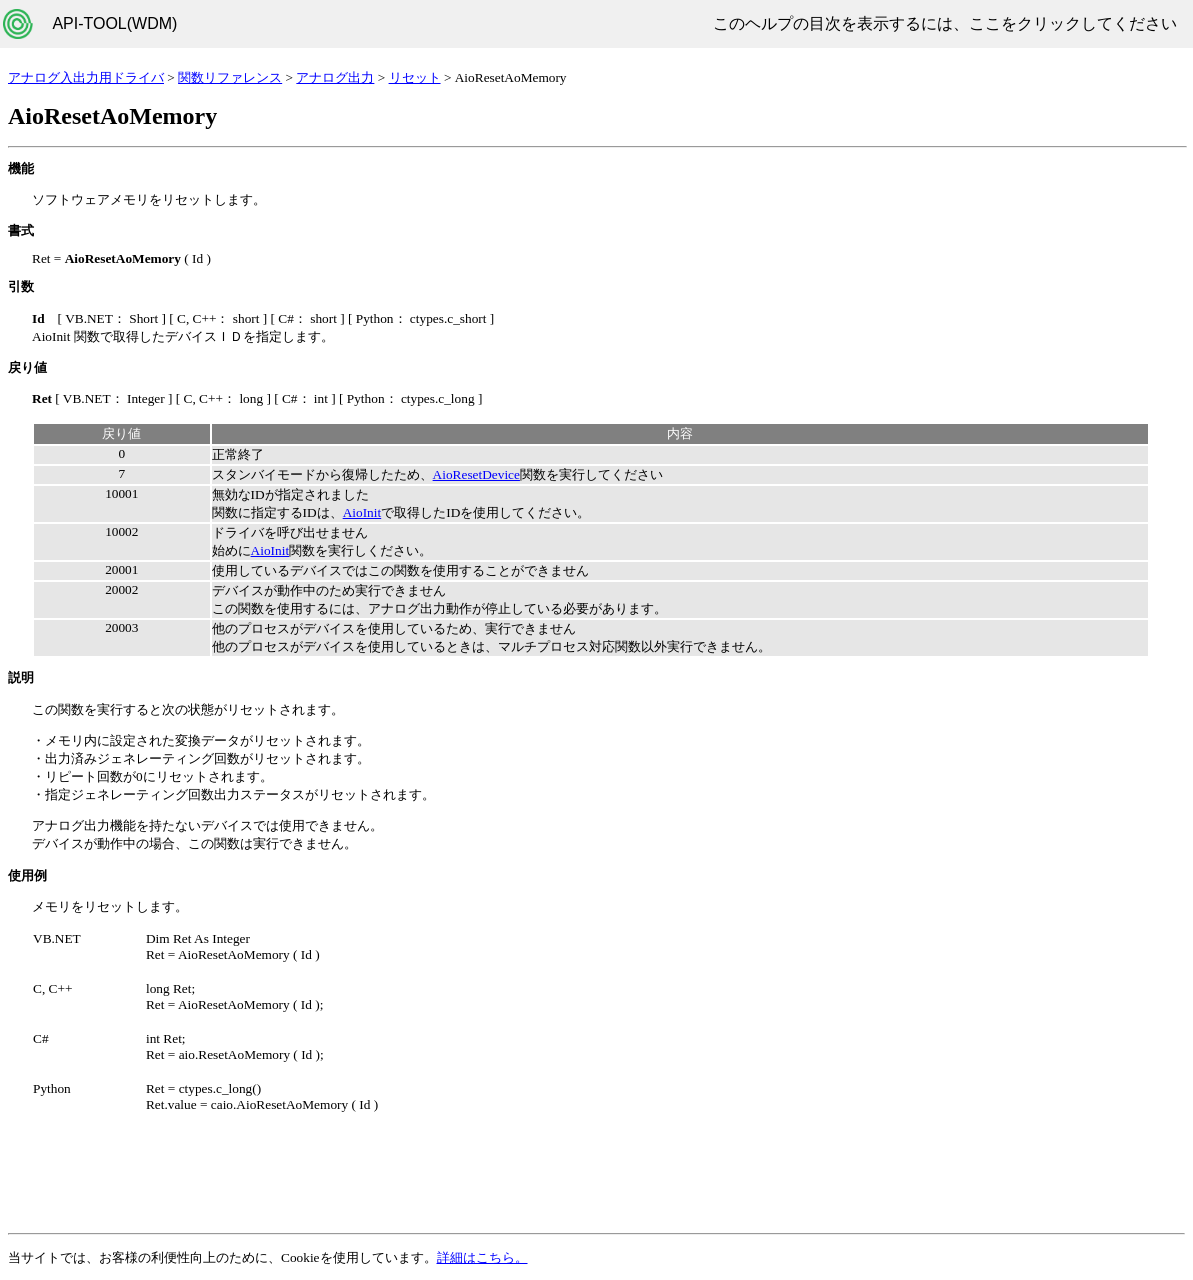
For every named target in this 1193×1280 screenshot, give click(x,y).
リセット (415, 77)
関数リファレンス (230, 77)
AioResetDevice (476, 474)
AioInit (362, 512)
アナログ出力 (335, 77)
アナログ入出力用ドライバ (86, 77)
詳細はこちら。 (482, 1257)
